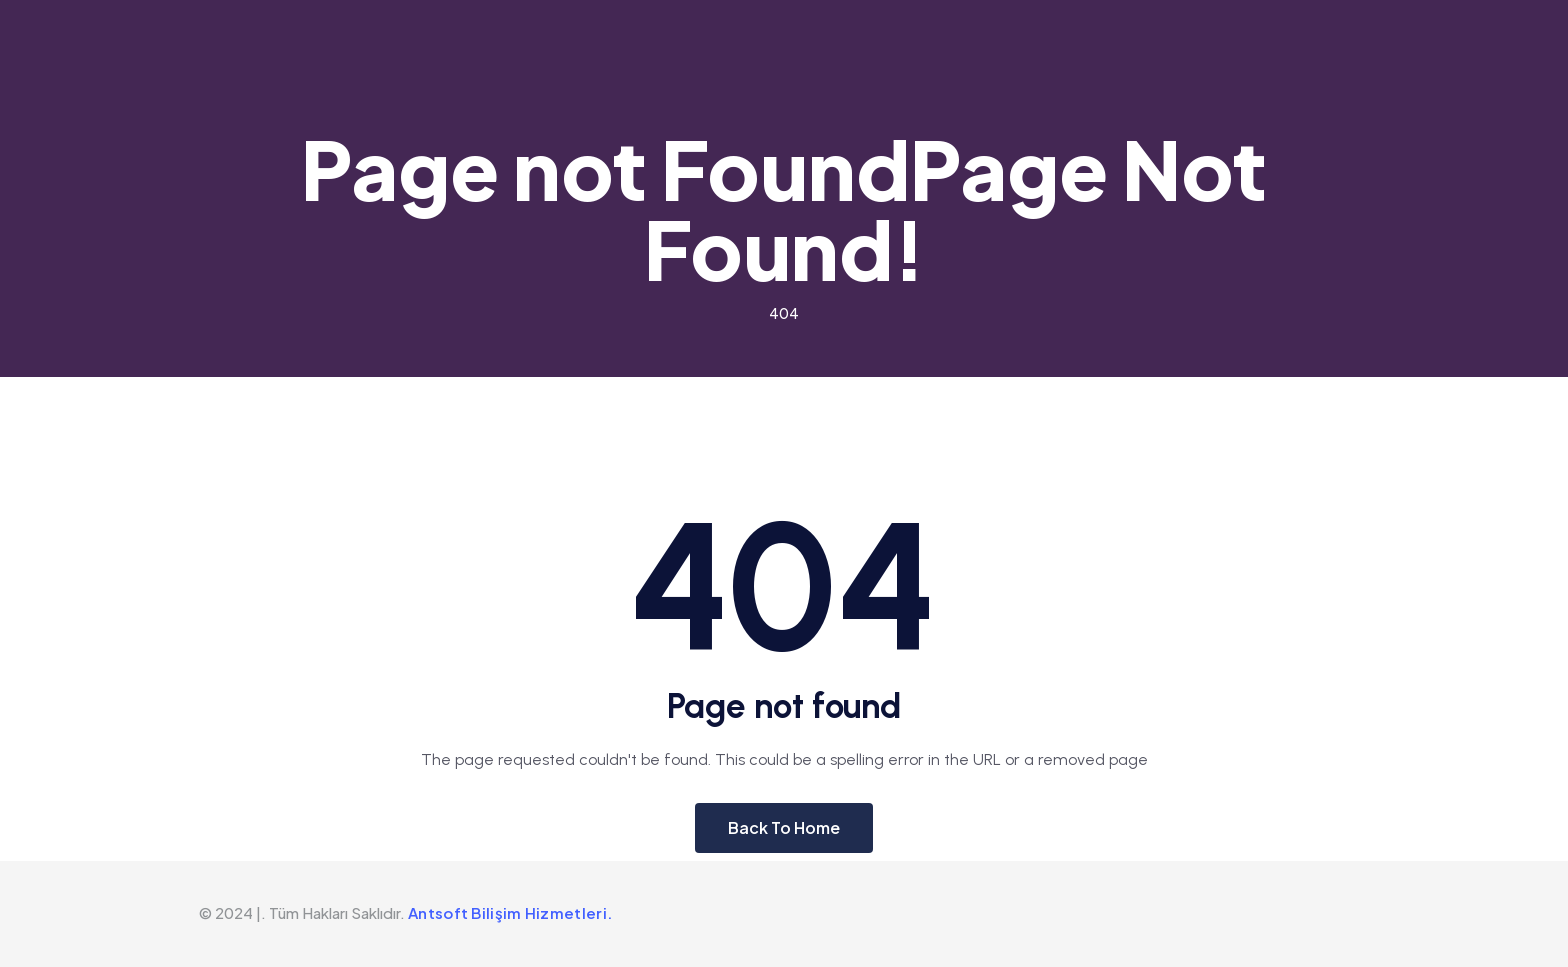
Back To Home (784, 827)
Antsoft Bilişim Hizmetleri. (510, 912)
